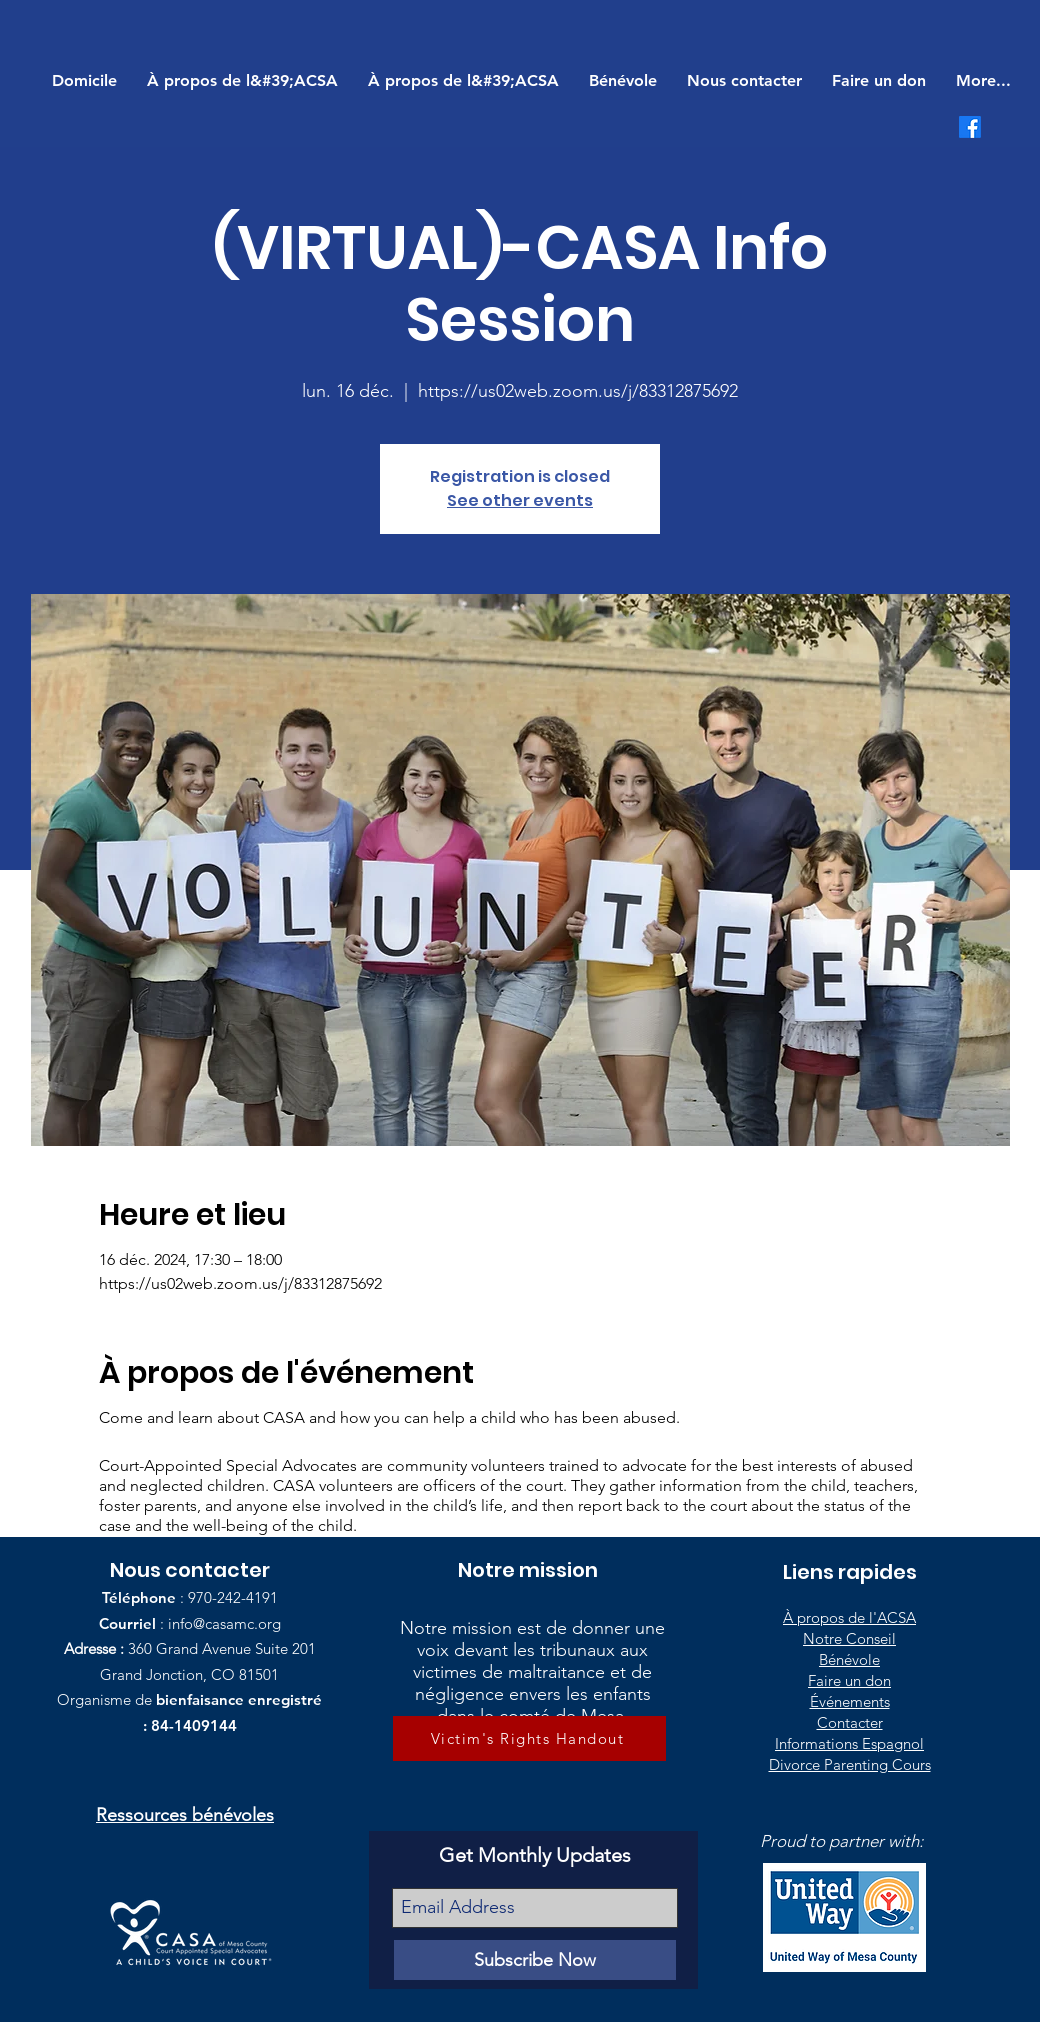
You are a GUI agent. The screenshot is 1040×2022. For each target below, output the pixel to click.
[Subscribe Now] (535, 1960)
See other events (520, 500)
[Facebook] (970, 127)
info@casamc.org (224, 1623)
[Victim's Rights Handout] (529, 1738)
